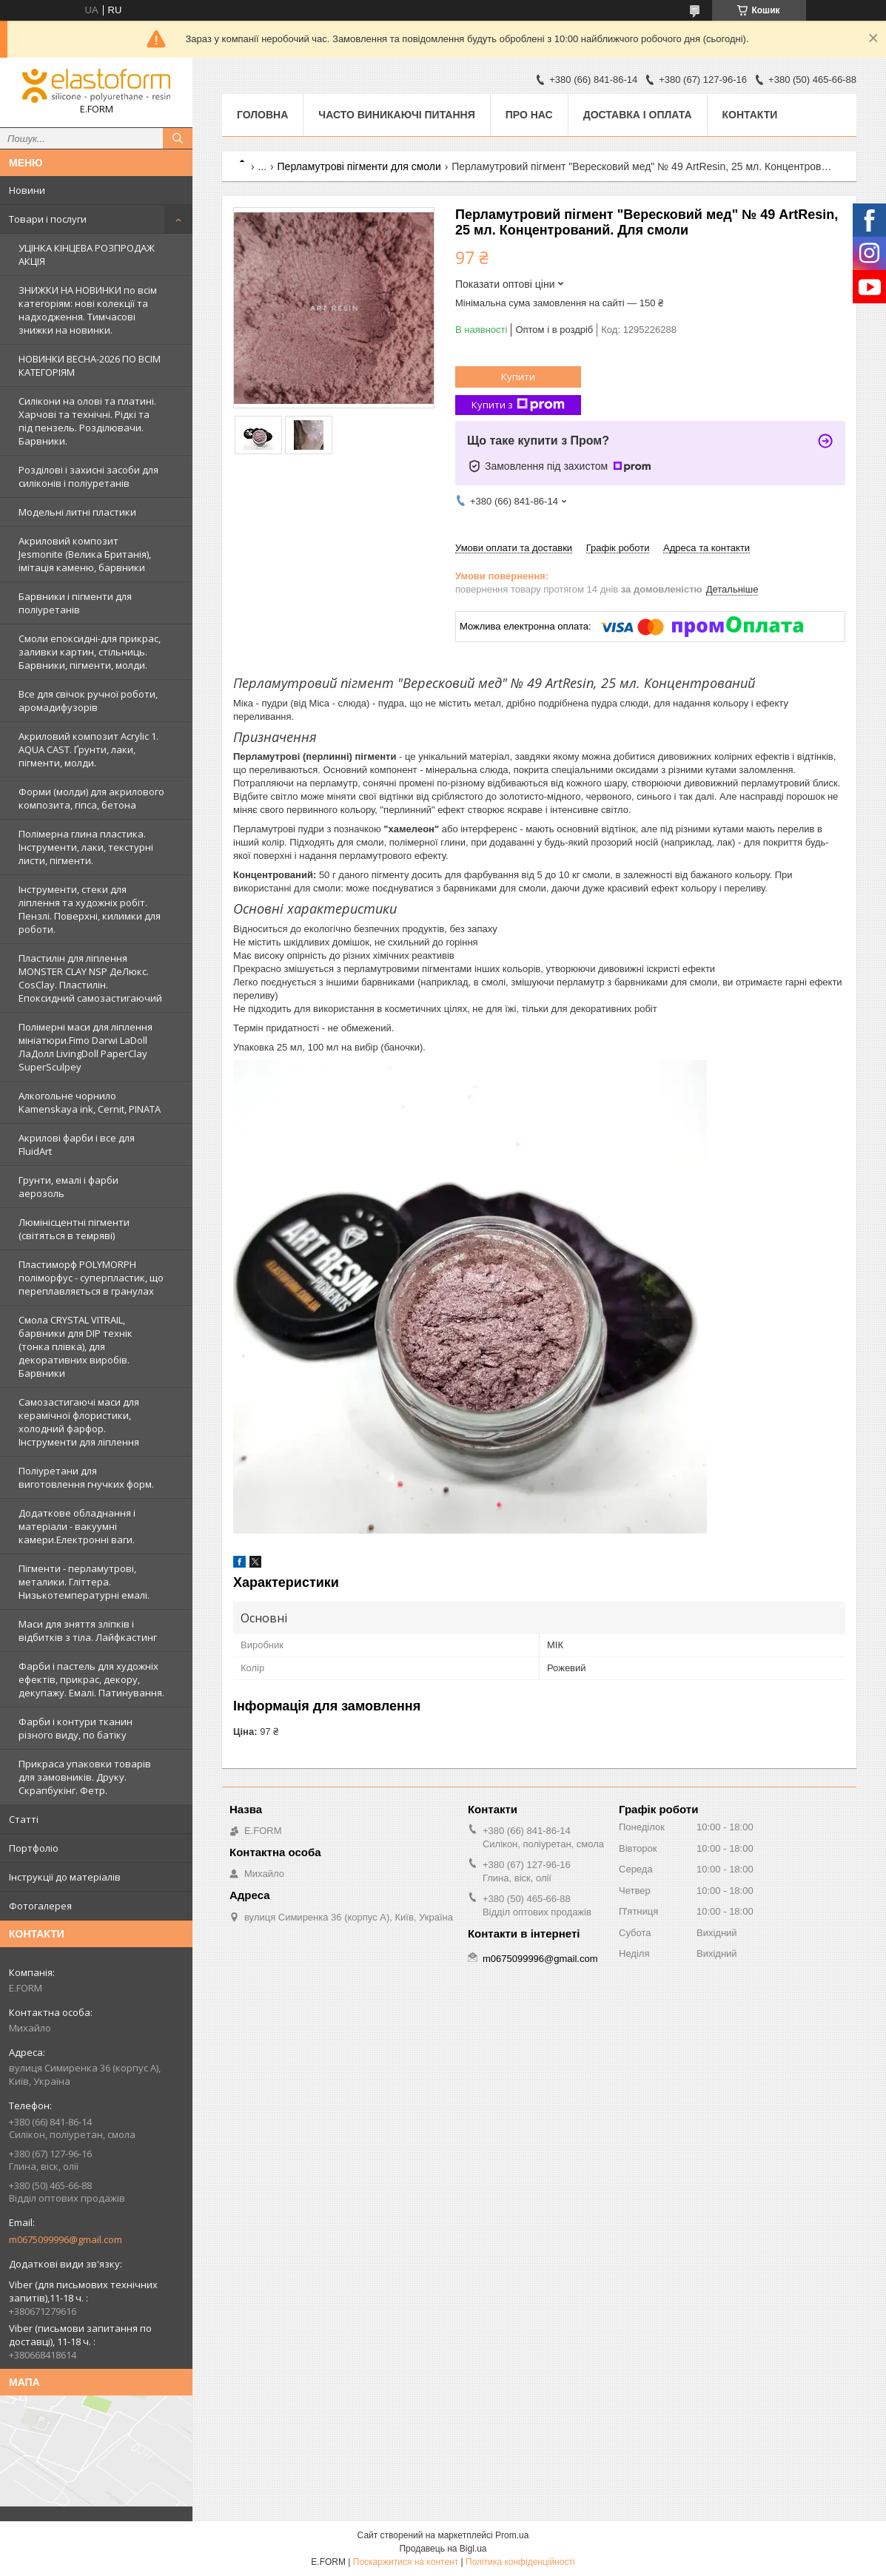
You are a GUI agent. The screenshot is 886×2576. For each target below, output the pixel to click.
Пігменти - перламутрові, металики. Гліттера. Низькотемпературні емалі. (84, 1582)
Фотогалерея (40, 1905)
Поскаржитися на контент (405, 2562)
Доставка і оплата (637, 115)
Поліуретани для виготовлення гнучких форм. (86, 1477)
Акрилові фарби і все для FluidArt (77, 1144)
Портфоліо (33, 1848)
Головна (262, 115)
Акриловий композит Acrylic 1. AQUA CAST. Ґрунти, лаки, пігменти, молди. (88, 749)
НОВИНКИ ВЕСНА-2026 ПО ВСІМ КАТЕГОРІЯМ (90, 365)
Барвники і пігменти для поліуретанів (75, 603)
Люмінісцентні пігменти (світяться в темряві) (74, 1228)
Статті (23, 1819)
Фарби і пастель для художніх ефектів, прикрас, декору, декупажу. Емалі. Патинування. (91, 1679)
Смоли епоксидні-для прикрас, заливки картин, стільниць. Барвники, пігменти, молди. (90, 652)
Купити (518, 376)
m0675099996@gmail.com (65, 2239)
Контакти (750, 115)
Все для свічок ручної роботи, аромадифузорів (88, 700)
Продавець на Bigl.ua (442, 2548)
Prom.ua (511, 2535)
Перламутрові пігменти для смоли (359, 166)
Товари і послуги (48, 219)
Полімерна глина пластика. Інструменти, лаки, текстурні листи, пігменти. (86, 847)
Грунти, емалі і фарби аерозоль (68, 1186)
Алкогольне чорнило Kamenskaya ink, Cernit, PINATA (90, 1102)
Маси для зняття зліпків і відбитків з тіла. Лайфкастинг (88, 1630)
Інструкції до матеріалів (65, 1877)
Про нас (529, 115)
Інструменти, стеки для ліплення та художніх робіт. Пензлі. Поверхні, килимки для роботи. (90, 909)
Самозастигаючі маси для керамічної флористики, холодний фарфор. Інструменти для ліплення (79, 1422)
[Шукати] (177, 138)
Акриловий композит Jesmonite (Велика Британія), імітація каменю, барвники (85, 554)
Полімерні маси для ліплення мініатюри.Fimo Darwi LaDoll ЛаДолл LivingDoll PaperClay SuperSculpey (85, 1046)
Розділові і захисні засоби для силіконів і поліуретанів (88, 476)
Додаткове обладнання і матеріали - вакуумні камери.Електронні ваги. (77, 1526)
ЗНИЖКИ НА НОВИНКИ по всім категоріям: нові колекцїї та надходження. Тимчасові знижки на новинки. (88, 310)
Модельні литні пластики (77, 512)
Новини (27, 190)
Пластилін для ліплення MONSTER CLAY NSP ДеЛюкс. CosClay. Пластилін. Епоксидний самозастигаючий (90, 978)
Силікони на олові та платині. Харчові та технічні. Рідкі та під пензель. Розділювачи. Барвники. (87, 421)
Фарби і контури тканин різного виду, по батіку (75, 1728)
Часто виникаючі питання (396, 115)
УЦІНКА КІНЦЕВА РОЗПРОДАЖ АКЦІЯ (87, 254)
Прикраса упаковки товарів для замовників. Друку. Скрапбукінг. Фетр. (85, 1777)
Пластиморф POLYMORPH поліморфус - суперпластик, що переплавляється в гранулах (91, 1278)
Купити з (518, 405)
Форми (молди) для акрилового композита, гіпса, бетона (91, 798)
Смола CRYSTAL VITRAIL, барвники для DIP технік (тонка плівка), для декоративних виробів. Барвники (75, 1346)
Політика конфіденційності (520, 2562)
